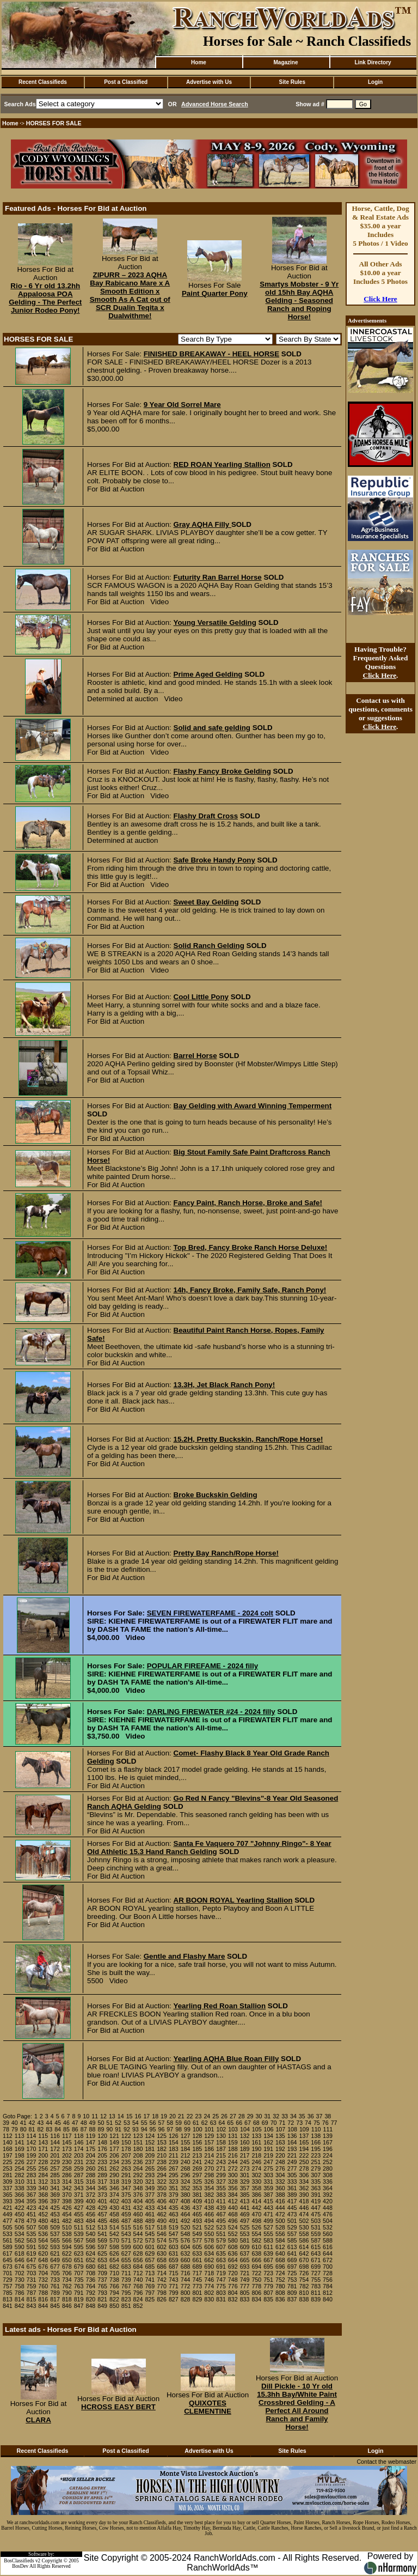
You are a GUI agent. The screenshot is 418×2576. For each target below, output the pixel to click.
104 (245, 2129)
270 (209, 2168)
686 (162, 2266)
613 (292, 2247)
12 (103, 2116)
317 (102, 2181)
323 (174, 2181)
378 (162, 2194)
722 (256, 2273)
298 (209, 2175)
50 (100, 2122)
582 (256, 2240)
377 (150, 2194)
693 (245, 2266)
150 (126, 2142)
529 (292, 2227)
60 (187, 2122)
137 (304, 2136)
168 (8, 2149)
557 (292, 2234)
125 (162, 2136)
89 (100, 2129)
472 (280, 2214)
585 (292, 2240)
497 (245, 2220)
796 (138, 2292)
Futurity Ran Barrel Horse (218, 577)
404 (138, 2201)
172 (55, 2149)
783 (316, 2286)
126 (174, 2136)
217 (245, 2155)
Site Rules (292, 82)
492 (185, 2220)
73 (299, 2122)
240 (185, 2162)
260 (90, 2168)
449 (8, 2214)
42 (32, 2122)
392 (328, 2194)
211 (174, 2155)
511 (79, 2227)
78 (6, 2129)
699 (316, 2266)
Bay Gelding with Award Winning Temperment (253, 1106)
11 (94, 2116)
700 (328, 2266)
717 (197, 2273)
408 (185, 2201)
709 (102, 2273)
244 (233, 2162)
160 (245, 2142)
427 (79, 2207)
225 (8, 2162)
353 (197, 2188)
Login (375, 82)
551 (221, 2234)
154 (174, 2142)
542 (114, 2234)
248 (280, 2162)
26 (224, 2116)
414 (256, 2201)
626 (114, 2253)
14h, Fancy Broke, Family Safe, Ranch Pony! (250, 1290)
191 (268, 2149)
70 (274, 2122)
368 (43, 2194)
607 (221, 2247)
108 (292, 2129)
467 (221, 2214)
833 (245, 2299)
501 (292, 2220)
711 (126, 2273)
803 (221, 2292)
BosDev (20, 2566)
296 (185, 2175)
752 (280, 2279)
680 (90, 2266)
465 (197, 2214)
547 (174, 2234)
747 (221, 2279)
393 (8, 2201)
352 (185, 2188)
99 (187, 2129)
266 (162, 2168)
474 (304, 2214)
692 (233, 2266)
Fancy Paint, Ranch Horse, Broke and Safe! (248, 1203)
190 (256, 2149)
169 (19, 2149)
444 (280, 2207)
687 (174, 2266)
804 (233, 2292)
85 (66, 2129)
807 (268, 2292)
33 (284, 2116)
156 (197, 2142)
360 (280, 2188)
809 (292, 2292)
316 (90, 2181)
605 (197, 2247)
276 (280, 2168)
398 (67, 2201)
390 (304, 2194)
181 (150, 2149)
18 (155, 2116)
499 (268, 2220)
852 (138, 2305)
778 (256, 2286)
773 (197, 2286)
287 (79, 2175)
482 (67, 2220)
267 (174, 2168)
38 (327, 2116)
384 (233, 2194)
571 (126, 2240)
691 (221, 2266)
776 (233, 2286)
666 (256, 2260)
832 (233, 2299)
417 (292, 2201)
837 (292, 2299)
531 (316, 2227)
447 (316, 2207)
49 (92, 2122)
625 (102, 2253)
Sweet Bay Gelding (206, 902)
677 (55, 2266)
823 (126, 2299)
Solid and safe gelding (212, 728)
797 (150, 2292)
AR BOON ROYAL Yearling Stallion (233, 1900)
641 (292, 2253)
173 (67, 2149)
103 (233, 2129)
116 (55, 2136)
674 (19, 2266)
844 (43, 2305)
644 (328, 2253)
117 (67, 2136)
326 (209, 2181)
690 (209, 2266)
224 (328, 2155)
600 (138, 2247)
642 (304, 2253)
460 (138, 2214)
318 (114, 2181)
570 (114, 2240)
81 (32, 2129)
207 (126, 2155)
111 (328, 2129)
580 (233, 2240)
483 (79, 2220)
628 (138, 2253)
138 (316, 2136)
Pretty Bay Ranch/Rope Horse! (226, 1553)
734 (67, 2279)
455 (79, 2214)
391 (316, 2194)
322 (162, 2181)
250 (304, 2162)
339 (31, 2188)
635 (221, 2253)
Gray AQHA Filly (202, 524)
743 (174, 2279)
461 (150, 2214)
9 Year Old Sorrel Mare (182, 404)
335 (316, 2181)
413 (245, 2201)
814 (19, 2299)
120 (102, 2136)
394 (19, 2201)
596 (90, 2247)
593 (55, 2247)
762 (67, 2286)
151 (138, 2142)
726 (304, 2273)
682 (114, 2266)
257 (55, 2168)
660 (185, 2260)
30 (259, 2116)
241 (197, 2162)
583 (268, 2240)
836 (280, 2299)
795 (126, 2292)
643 (316, 2253)
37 (319, 2116)
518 (162, 2227)
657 (150, 2260)
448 (328, 2207)
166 (316, 2142)
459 (126, 2214)
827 (174, 2299)
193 (292, 2149)
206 (114, 2155)
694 (256, 2266)
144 (55, 2142)
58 (170, 2122)
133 (256, 2136)
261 (102, 2168)
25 (215, 2116)
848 (90, 2305)
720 (233, 2273)
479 (31, 2220)
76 (325, 2122)
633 (197, 2253)
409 (197, 2201)
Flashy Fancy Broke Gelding (222, 771)
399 (79, 2201)
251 (316, 2162)
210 (162, 2155)
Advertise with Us (209, 82)
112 (8, 2136)
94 (144, 2129)
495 (221, 2220)
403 (126, 2201)
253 (8, 2168)
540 (90, 2234)
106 (269, 2129)
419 (316, 2201)
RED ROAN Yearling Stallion (222, 464)
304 (280, 2175)
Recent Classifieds (43, 82)
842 (19, 2305)
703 (31, 2273)
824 (138, 2299)
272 (233, 2168)
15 (129, 2116)
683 (126, 2266)
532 (328, 2227)
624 (90, 2253)
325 (197, 2181)
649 (55, 2260)
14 (121, 2116)
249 (292, 2162)
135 (280, 2136)
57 (161, 2122)
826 (162, 2299)
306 (304, 2175)
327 (221, 2181)
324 (185, 2181)
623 (79, 2253)
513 (102, 2227)
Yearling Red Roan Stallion (220, 2006)
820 (90, 2299)
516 (138, 2227)
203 (79, 2155)
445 (292, 2207)
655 (126, 2260)
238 (162, 2162)
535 (31, 2234)
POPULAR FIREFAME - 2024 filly (202, 1666)
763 (79, 2286)
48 (84, 2122)
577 (197, 2240)
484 (90, 2220)
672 (328, 2260)
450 (19, 2214)
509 (55, 2227)
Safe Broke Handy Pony (214, 860)
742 (162, 2279)
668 (280, 2260)
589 (8, 2247)
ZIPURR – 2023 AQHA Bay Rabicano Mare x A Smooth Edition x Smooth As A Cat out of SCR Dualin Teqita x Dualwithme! (130, 295)
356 (233, 2188)
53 (127, 2122)
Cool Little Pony (201, 997)
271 (221, 2168)
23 (198, 2116)
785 (8, 2292)
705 (55, 2273)
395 (31, 2201)
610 (256, 2247)
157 (209, 2142)
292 (138, 2175)
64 (221, 2122)
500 (280, 2220)
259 (79, 2168)
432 (138, 2207)
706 (67, 2273)
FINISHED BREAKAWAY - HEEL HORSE (211, 354)
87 (84, 2129)
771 (174, 2286)
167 (328, 2142)
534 (19, 2234)
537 (55, 2234)
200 (43, 2155)
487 (126, 2220)
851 (126, 2305)
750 (256, 2279)
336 (328, 2181)
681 (102, 2266)
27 (233, 2116)
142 (31, 2142)
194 (304, 2149)
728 (328, 2273)
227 (31, 2162)
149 (114, 2142)
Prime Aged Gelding (208, 674)
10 (86, 2116)
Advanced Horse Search (214, 104)
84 (57, 2129)
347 (126, 2188)
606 (209, 2247)
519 (174, 2227)
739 (126, 2279)
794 (114, 2292)
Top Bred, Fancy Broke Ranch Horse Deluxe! (251, 1247)
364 (328, 2188)
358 (256, 2188)
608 (233, 2247)
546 (162, 2234)
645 (8, 2260)
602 (162, 2247)
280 (328, 2168)
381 (197, 2194)
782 (304, 2286)
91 (118, 2129)
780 (280, 2286)
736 (90, 2279)
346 (114, 2188)
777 (245, 2286)
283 (31, 2175)
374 (114, 2194)
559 (316, 2234)
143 (43, 2142)
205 (102, 2155)
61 (196, 2122)
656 (138, 2260)
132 (245, 2136)
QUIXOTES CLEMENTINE (207, 2407)
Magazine (285, 62)
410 (209, 2201)
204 (90, 2155)
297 (197, 2175)
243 (221, 2162)
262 (114, 2168)
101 (209, 2129)
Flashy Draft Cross (206, 816)
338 (19, 2188)
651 (79, 2260)
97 (170, 2129)
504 (328, 2220)
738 (114, 2279)
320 (138, 2181)
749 (245, 2279)
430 (114, 2207)
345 (102, 2188)
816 (43, 2299)
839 (316, 2299)
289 (102, 2175)
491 (174, 2220)
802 (209, 2292)
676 (43, 2266)
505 (8, 2227)
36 (311, 2116)
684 (138, 2266)
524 (233, 2227)
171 (43, 2149)
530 (304, 2227)
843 (31, 2305)
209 (150, 2155)
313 (55, 2181)
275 (268, 2168)
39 (6, 2122)
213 (197, 2155)
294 (162, 2175)
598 (114, 2247)
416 (280, 2201)
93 (135, 2129)
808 (280, 2292)
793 (102, 2292)
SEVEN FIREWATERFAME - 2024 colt (210, 1613)
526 (256, 2227)
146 (79, 2142)
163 (280, 2142)
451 (31, 2214)
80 (23, 2129)
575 (174, 2240)
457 (102, 2214)
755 (316, 2279)
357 (245, 2188)
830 (209, 2299)
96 (161, 2129)
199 (31, 2155)
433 (150, 2207)
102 (221, 2129)
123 (138, 2136)
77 (334, 2122)
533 (8, 2234)
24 (207, 2116)
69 (265, 2122)
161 (256, 2142)
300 (233, 2175)
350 (162, 2188)
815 (31, 2299)
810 (304, 2292)
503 (316, 2220)
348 (138, 2188)
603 (174, 2247)
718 (209, 2273)
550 (209, 2234)
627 (126, 2253)
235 (126, 2162)
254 (19, 2168)
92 (127, 2129)
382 (209, 2194)
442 (256, 2207)
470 (256, 2214)
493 (197, 2220)
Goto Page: (17, 2116)
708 (90, 2273)
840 (328, 2299)
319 (126, 2181)
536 (43, 2234)
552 (233, 2234)
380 (185, 2194)
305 (292, 2175)
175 (90, 2149)
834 (256, 2299)
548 (185, 2234)
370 (67, 2194)
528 (280, 2227)
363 (316, 2188)
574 (162, 2240)
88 (92, 2129)
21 (181, 2116)
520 (185, 2227)
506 (19, 2227)
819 (79, 2299)
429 (102, 2207)
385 (245, 2194)
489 (150, 2220)
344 (90, 2188)
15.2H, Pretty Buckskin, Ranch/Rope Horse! (248, 1439)
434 (162, 2207)
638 (256, 2253)
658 (162, 2260)
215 (221, 2155)
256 (43, 2168)
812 (328, 2292)
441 (245, 2207)
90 (109, 2129)
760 (43, 2286)
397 (55, 2201)
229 (55, 2162)
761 (55, 2286)
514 (114, 2227)
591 (31, 2247)
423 (31, 2207)
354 (209, 2188)
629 (150, 2253)
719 (221, 2273)
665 (245, 2260)
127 (185, 2136)
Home (198, 62)
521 (197, 2227)
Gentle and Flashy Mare (184, 1956)
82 (40, 2129)
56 (153, 2122)
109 (304, 2129)
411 (221, 2201)
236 (138, 2162)
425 (55, 2207)
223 (316, 2155)
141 (19, 2142)
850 (114, 2305)
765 (102, 2286)
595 (79, 2247)
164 (292, 2142)
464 (185, 2214)
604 (185, 2247)
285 (55, 2175)
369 (55, 2194)
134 (268, 2136)
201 (55, 2155)
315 (79, 2181)
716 (185, 2273)
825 (150, 2299)
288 (90, 2175)
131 (233, 2136)
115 (43, 2136)
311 (31, 2181)
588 (328, 2240)
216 (233, 2155)
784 (328, 2286)
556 (280, 2234)
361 (292, 2188)
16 (138, 2116)
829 (197, 2299)
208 (138, 2155)
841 (8, 2305)
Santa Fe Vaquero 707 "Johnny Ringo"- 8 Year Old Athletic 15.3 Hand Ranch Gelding (209, 1847)
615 (316, 2247)
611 (268, 2247)
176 (102, 2149)
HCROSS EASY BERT (118, 2407)
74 (308, 2122)
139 (328, 2136)
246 (256, 2162)
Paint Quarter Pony (215, 293)
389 (292, 2194)
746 (209, 2279)
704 (43, 2273)
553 (245, 2234)
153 (162, 2142)
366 (19, 2194)
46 (66, 2122)
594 (67, 2247)
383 (221, 2194)
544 (138, 2234)
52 (118, 2122)
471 (268, 2214)
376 (138, 2194)
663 (221, 2260)
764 (90, 2286)
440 (233, 2207)
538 (67, 2234)
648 (43, 2260)
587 (316, 2240)
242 (209, 2162)
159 (233, 2142)
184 (185, 2149)
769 (150, 2286)
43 (40, 2122)
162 (268, 2142)
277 (292, 2168)
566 (67, 2240)
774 (209, 2286)
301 (245, 2175)
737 (102, 2279)
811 (316, 2292)
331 (268, 2181)
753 (292, 2279)
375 (126, 2194)
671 (316, 2260)
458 (114, 2214)
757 (8, 2286)
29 (250, 2116)
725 (292, 2273)
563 (31, 2240)
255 (31, 2168)
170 (31, 2149)
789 (55, 2292)
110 (316, 2129)
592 (43, 2247)
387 (268, 2194)
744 (185, 2279)
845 (55, 2305)
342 (67, 2188)
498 (256, 2220)
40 (14, 2122)
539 (79, 2234)
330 (256, 2181)
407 (174, 2201)
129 (209, 2136)
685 (150, 2266)
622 (67, 2253)
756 (328, 2279)
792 (90, 2292)
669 (292, 2260)
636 (233, 2253)
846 (67, 2305)
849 (102, 2305)
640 (280, 2253)
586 (304, 2240)
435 (174, 2207)
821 (102, 2299)
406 (162, 2201)
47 (75, 2122)
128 (197, 2136)
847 (79, 2305)
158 (221, 2142)
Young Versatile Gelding (215, 622)
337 (8, 2188)
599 (126, 2247)
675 (31, 2266)
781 (292, 2286)
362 (304, 2188)
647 (31, 2260)
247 (268, 2162)
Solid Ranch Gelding (209, 945)
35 (302, 2116)
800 (185, 2292)
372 (90, 2194)
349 (150, 2188)
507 (31, 2227)
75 (317, 2122)
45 (57, 2122)
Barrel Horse (195, 1056)
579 (221, 2240)
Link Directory (372, 62)
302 (256, 2175)
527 (268, 2227)
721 (245, 2273)
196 (328, 2149)
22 (190, 2116)
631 (174, 2253)
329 (245, 2181)
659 (174, 2260)
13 (112, 2116)
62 (204, 2122)
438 (209, 2207)
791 (79, 2292)
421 (8, 2207)
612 (280, 2247)
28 (241, 2116)
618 (19, 2253)
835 (268, 2299)
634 (209, 2253)
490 (162, 2220)
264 (138, 2168)
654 (114, 2260)
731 (31, 2279)
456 (90, 2214)
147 (90, 2142)
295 (174, 2175)
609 (245, 2247)
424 (43, 2207)
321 (150, 2181)
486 (114, 2220)
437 (197, 2207)
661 (197, 2260)
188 (233, 2149)
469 (245, 2214)
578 (209, 2240)
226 (19, 2162)
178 (126, 2149)
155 (185, 2142)
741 (150, 2279)
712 (138, 2273)
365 (8, 2194)
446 (304, 2207)
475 (316, 2214)
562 (19, 2240)
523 (221, 2227)
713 (150, 2273)
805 (245, 2292)
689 (197, 2266)
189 (245, 2149)
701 (8, 2273)
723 (268, 2273)
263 (126, 2168)
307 (316, 2175)
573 (150, 2240)
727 (316, 2273)
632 (185, 2253)
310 (19, 2181)
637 (245, 2253)
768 (138, 2286)
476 (328, 2214)
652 (90, 2260)
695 (268, 2266)
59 (178, 2122)
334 (304, 2181)
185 (197, 2149)
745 (197, 2279)
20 (172, 2116)
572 (138, 2240)
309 (8, 2181)
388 (280, 2194)
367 (31, 2194)
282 (19, 2175)
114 (31, 2136)
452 (43, 2214)
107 (280, 2129)
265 (150, 2168)
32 (276, 2116)
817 (55, 2299)
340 (43, 2188)
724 (280, 2273)
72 (290, 2122)
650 (67, 2260)
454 (67, 2214)
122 (126, 2136)
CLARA (38, 2420)
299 (221, 2175)
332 (280, 2181)
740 (138, 2279)
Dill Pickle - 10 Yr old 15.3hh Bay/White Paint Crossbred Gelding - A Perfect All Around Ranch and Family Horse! (297, 2406)
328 (233, 2181)
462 (162, 2214)
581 (245, 2240)
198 (19, 2155)
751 (268, 2279)
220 (280, 2155)
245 (245, 2162)
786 (19, 2292)
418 (304, 2201)
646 (19, 2260)
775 (221, 2286)
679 (79, 2266)
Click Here (380, 299)
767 (126, 2286)
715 (174, 2273)
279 (316, 2168)
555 (268, 2234)
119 (90, 2136)
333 (292, 2181)
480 (43, 2220)
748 (233, 2279)
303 (268, 2175)
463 (174, 2214)
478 (19, 2220)
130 (221, 2136)
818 (67, 2299)
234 (114, 2162)
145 (67, 2142)
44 (49, 2122)
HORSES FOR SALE (54, 123)
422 (19, 2207)
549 (197, 2234)
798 (162, 2292)
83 (49, 2129)
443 (268, 2207)
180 (138, 2149)
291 (126, 2175)
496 (233, 2220)
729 (8, 2279)
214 (209, 2155)
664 (233, 2260)
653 (102, 2260)
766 (114, 2286)
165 (304, 2142)
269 (197, 2168)
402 (114, 2201)
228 (43, 2162)
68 (256, 2122)
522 (209, 2227)
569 (102, 2240)
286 (67, 2175)
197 (8, 2155)
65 (230, 2122)
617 (8, 2253)
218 (256, 2155)
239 (174, 2162)
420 (328, 2201)
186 (209, 2149)
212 (185, 2155)
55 (144, 2122)
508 (43, 2227)
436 (185, 2207)
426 (67, 2207)
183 (174, 2149)
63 (213, 2122)
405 (150, 2201)
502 (304, 2220)
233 (102, 2162)
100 (197, 2129)
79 (14, 2129)
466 (209, 2214)
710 (114, 2273)
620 (43, 2253)
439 (221, 2207)
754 (304, 2279)
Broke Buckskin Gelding (215, 1495)
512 (90, 2227)
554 (256, 2234)
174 (79, 2149)
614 (304, 2247)
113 (19, 2136)
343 (79, 2188)
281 (8, 2175)
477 (8, 2220)
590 (19, 2247)
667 (268, 2260)
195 (316, 2149)
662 (209, 2260)
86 (75, 2129)
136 (292, 2136)
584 (280, 2240)
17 (146, 2116)
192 (280, 2149)
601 (150, 2247)
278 (304, 2168)
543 (126, 2234)
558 (304, 2234)
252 (328, 2162)
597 (102, 2247)
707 (79, 2273)
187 (221, 2149)
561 (8, 2240)
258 (67, 2168)
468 (233, 2214)
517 (150, 2227)
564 (43, 2240)
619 (31, 2253)
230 (67, 2162)
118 (79, 2136)
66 (239, 2122)
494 (209, 2220)
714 (162, 2273)
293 (150, 2175)
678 (67, 2266)
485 (102, 2220)
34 (293, 2116)
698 (304, 2266)
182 (162, 2149)
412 (233, 2201)
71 (282, 2122)
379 (174, 2194)
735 (79, 2279)
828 (185, 2299)
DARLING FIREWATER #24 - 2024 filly (211, 1712)
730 (19, 2279)
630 (162, 2253)
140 (8, 2142)
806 (256, 2292)
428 (90, 2207)
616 (328, 2247)
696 (280, 2266)
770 (162, 2286)
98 (178, 2129)
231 (79, 2162)
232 (90, 2162)
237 (150, 2162)
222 (304, 2155)
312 (43, 2181)
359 (268, 2188)
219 (268, 2155)
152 (150, 2142)
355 (221, 2188)
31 (267, 2116)
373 (102, 2194)
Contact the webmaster (386, 2461)
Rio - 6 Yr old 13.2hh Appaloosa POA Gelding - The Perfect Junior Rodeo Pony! (45, 298)
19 (164, 2116)
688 (185, 2266)
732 (43, 2279)
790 (67, 2292)
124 (150, 2136)
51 (109, 2122)
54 (135, 2122)
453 (55, 2214)
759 (31, 2286)
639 (268, 2253)
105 (257, 2129)
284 (43, 2175)
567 (79, 2240)
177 (114, 2149)
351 (174, 2188)
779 (268, 2286)
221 (292, 2155)
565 (55, 2240)
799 (174, 2292)
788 (43, 2292)
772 (185, 2286)
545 (150, 2234)
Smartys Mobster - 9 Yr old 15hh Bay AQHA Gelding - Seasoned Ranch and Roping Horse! (299, 300)
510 (67, 2227)
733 (55, 2279)
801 (197, 2292)
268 (185, 2168)
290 (114, 2175)
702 (19, 2273)
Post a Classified (125, 82)
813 (8, 2299)
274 (256, 2168)
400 (90, 2201)
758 (19, 2286)
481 (55, 2220)
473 (292, 2214)
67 (247, 2122)
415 (268, 2201)
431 (126, 2207)
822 (114, 2299)
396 (43, 2201)
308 (328, 2175)
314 (67, 2181)
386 (256, 2194)
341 (55, 2188)
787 (31, 2292)
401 (102, 2201)
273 (245, 2168)
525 (245, 2227)
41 (23, 2122)
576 (185, 2240)
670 (304, 2260)
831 (221, 2299)
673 (8, 2266)
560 (328, 2234)
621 (55, 2253)
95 (153, 2129)
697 (292, 2266)
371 (79, 2194)
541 (102, 2234)
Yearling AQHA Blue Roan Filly (226, 2059)
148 (102, 2142)
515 (126, 2227)
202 (67, 2155)
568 (90, 2240)
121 (114, 2136)
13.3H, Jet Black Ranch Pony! (224, 1385)
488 (138, 2220)
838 (304, 2299)
